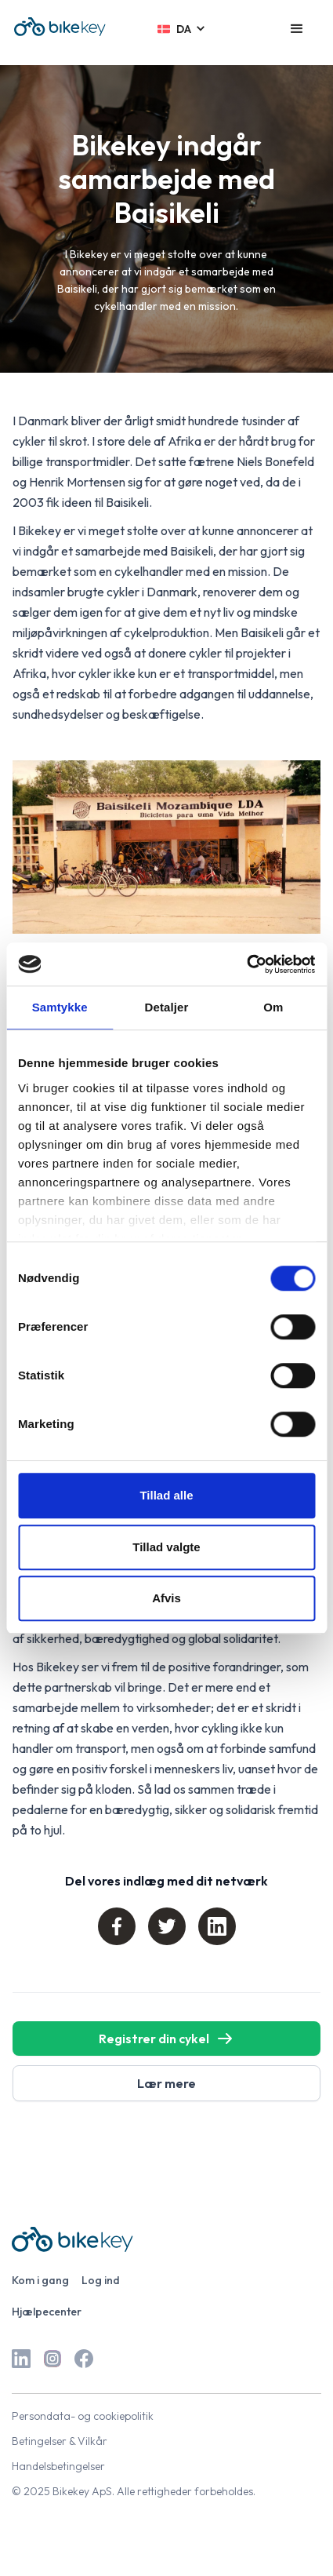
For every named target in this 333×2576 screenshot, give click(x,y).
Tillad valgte (166, 1547)
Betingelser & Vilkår (59, 2441)
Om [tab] (273, 1007)
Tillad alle (166, 1495)
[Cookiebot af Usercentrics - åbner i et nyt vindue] (246, 964)
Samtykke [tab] (60, 1007)
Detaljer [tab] (167, 1007)
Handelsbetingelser (58, 2466)
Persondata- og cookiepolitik (83, 2416)
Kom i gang (40, 2280)
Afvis (166, 1598)
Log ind (100, 2280)
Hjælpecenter (46, 2312)
